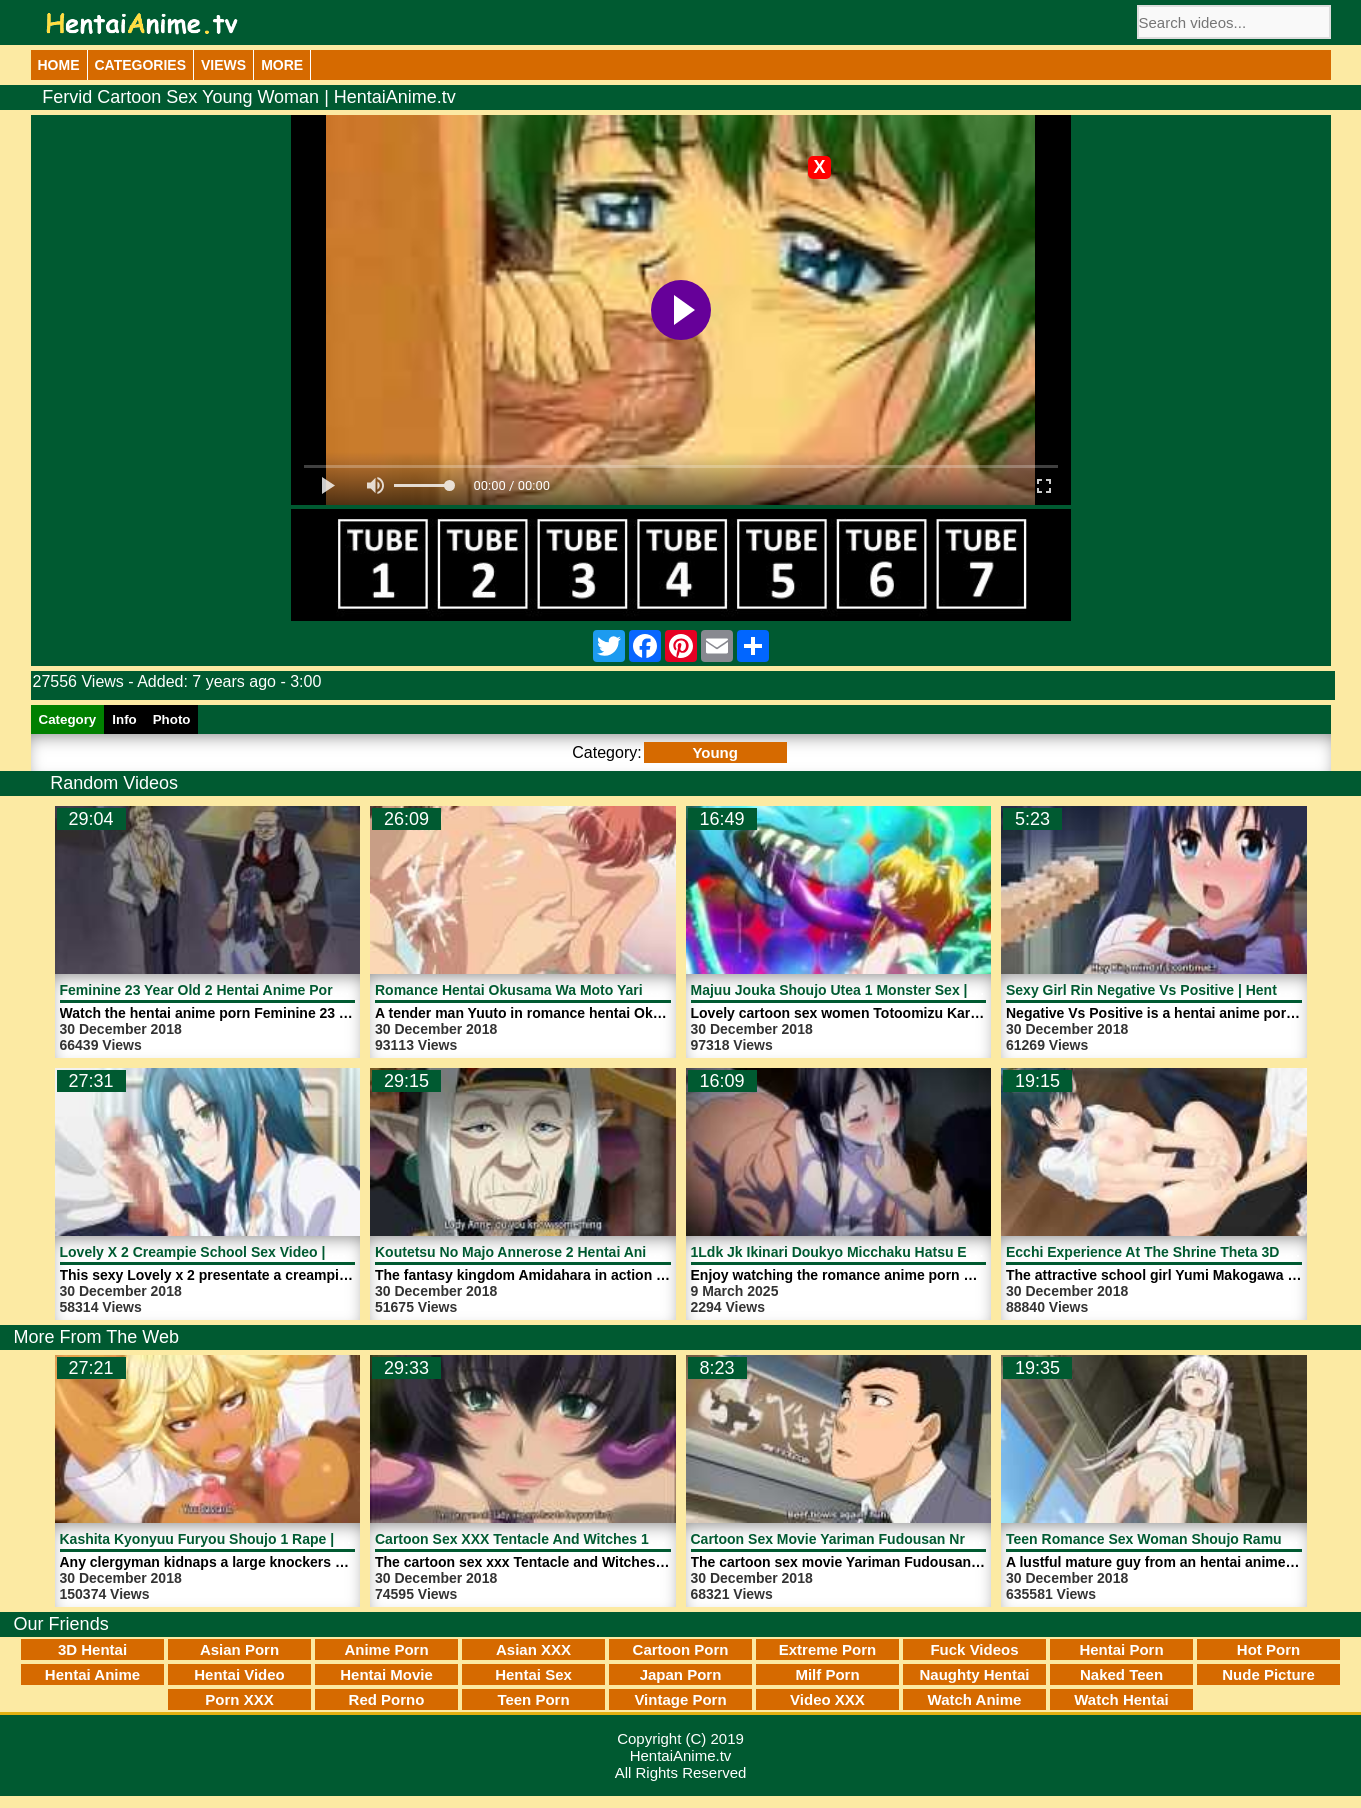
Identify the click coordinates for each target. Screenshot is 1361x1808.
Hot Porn (1268, 1649)
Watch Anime (975, 1699)
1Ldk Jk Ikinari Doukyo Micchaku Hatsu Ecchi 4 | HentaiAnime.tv (906, 1252)
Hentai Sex (533, 1674)
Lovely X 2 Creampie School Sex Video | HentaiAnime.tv (246, 1252)
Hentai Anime (92, 1674)
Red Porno (387, 1699)
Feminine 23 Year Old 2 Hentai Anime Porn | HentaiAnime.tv (257, 990)
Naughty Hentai (974, 1674)
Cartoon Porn (681, 1649)
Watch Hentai (1121, 1699)
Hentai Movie (386, 1674)
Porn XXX (239, 1699)
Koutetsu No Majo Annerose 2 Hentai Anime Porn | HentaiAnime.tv (595, 1252)
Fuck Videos (974, 1649)
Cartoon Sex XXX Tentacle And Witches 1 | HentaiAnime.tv (568, 1539)
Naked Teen (1121, 1674)
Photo (172, 719)
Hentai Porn (1121, 1649)
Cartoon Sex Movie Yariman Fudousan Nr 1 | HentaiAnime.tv (891, 1539)
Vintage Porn (680, 1699)
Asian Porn (239, 1649)
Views (223, 65)
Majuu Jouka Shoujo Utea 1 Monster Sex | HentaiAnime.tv (882, 990)
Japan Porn (681, 1674)
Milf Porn (827, 1674)
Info (124, 719)
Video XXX (827, 1699)
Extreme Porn (828, 1649)
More (282, 65)
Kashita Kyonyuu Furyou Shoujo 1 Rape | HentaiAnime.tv (250, 1539)
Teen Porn (533, 1699)
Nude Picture (1268, 1674)
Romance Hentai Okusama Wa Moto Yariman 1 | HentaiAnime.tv (586, 990)
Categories (141, 65)
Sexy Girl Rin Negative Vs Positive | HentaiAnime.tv (1177, 990)
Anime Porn (386, 1649)
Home (59, 65)
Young (715, 752)
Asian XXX (533, 1649)
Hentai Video (239, 1674)
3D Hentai (92, 1649)
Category (68, 719)
